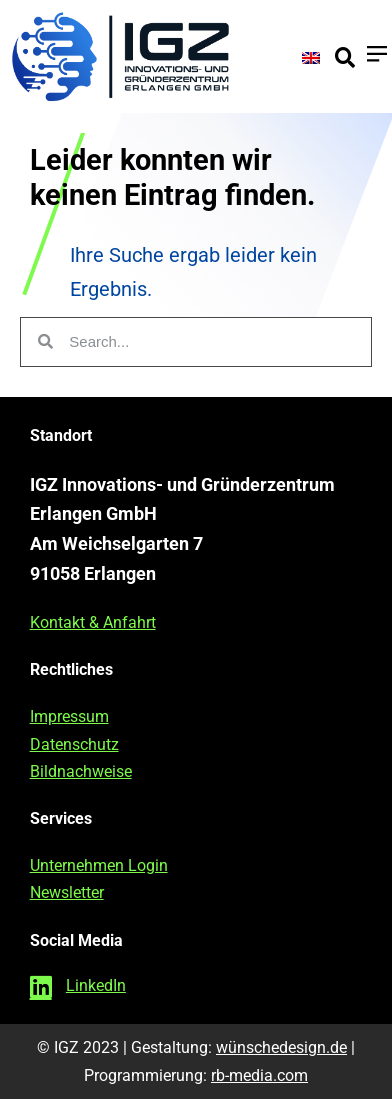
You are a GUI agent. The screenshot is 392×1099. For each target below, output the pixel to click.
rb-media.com (259, 1075)
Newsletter (67, 892)
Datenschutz (74, 744)
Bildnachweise (81, 771)
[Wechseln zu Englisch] (311, 57)
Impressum (69, 716)
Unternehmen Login (99, 865)
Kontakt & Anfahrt (93, 622)
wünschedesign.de (281, 1047)
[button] (345, 58)
